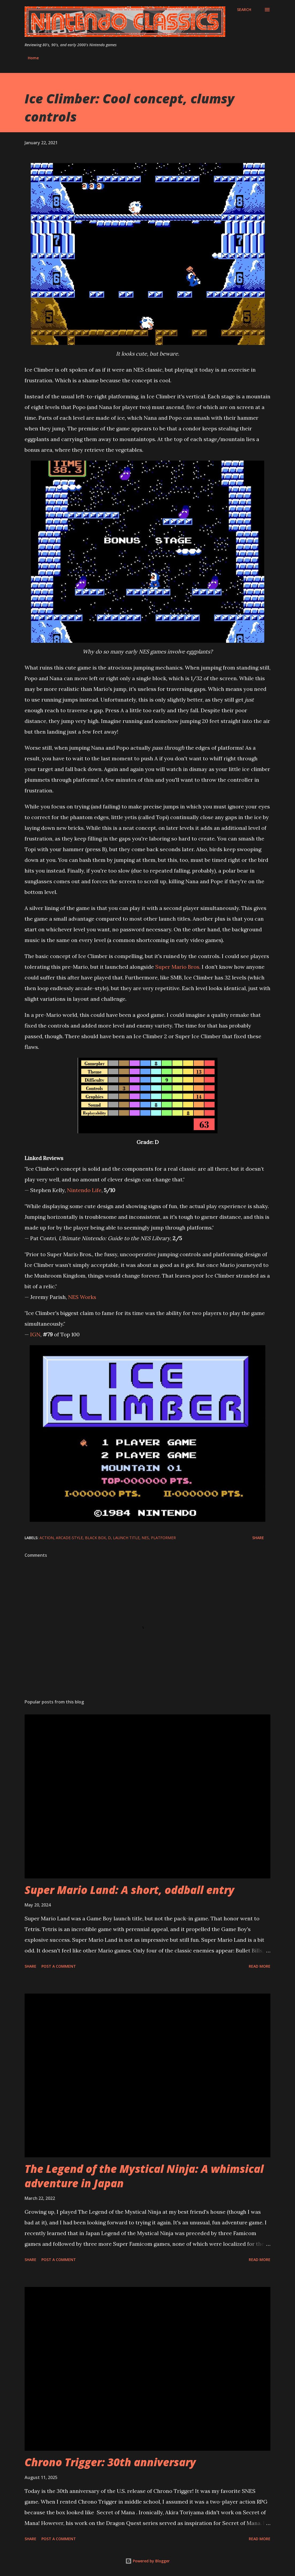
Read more (259, 1966)
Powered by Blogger (147, 2560)
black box (95, 1537)
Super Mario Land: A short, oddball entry (129, 1889)
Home (33, 57)
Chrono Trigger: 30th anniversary (110, 2462)
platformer (163, 1537)
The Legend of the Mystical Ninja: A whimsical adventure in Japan (144, 2175)
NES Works (82, 1297)
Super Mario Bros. (177, 966)
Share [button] (258, 1537)
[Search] (244, 9)
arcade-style (69, 1537)
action (47, 1537)
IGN (35, 1334)
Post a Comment (58, 1966)
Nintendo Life (84, 1190)
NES (145, 1537)
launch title (126, 1537)
